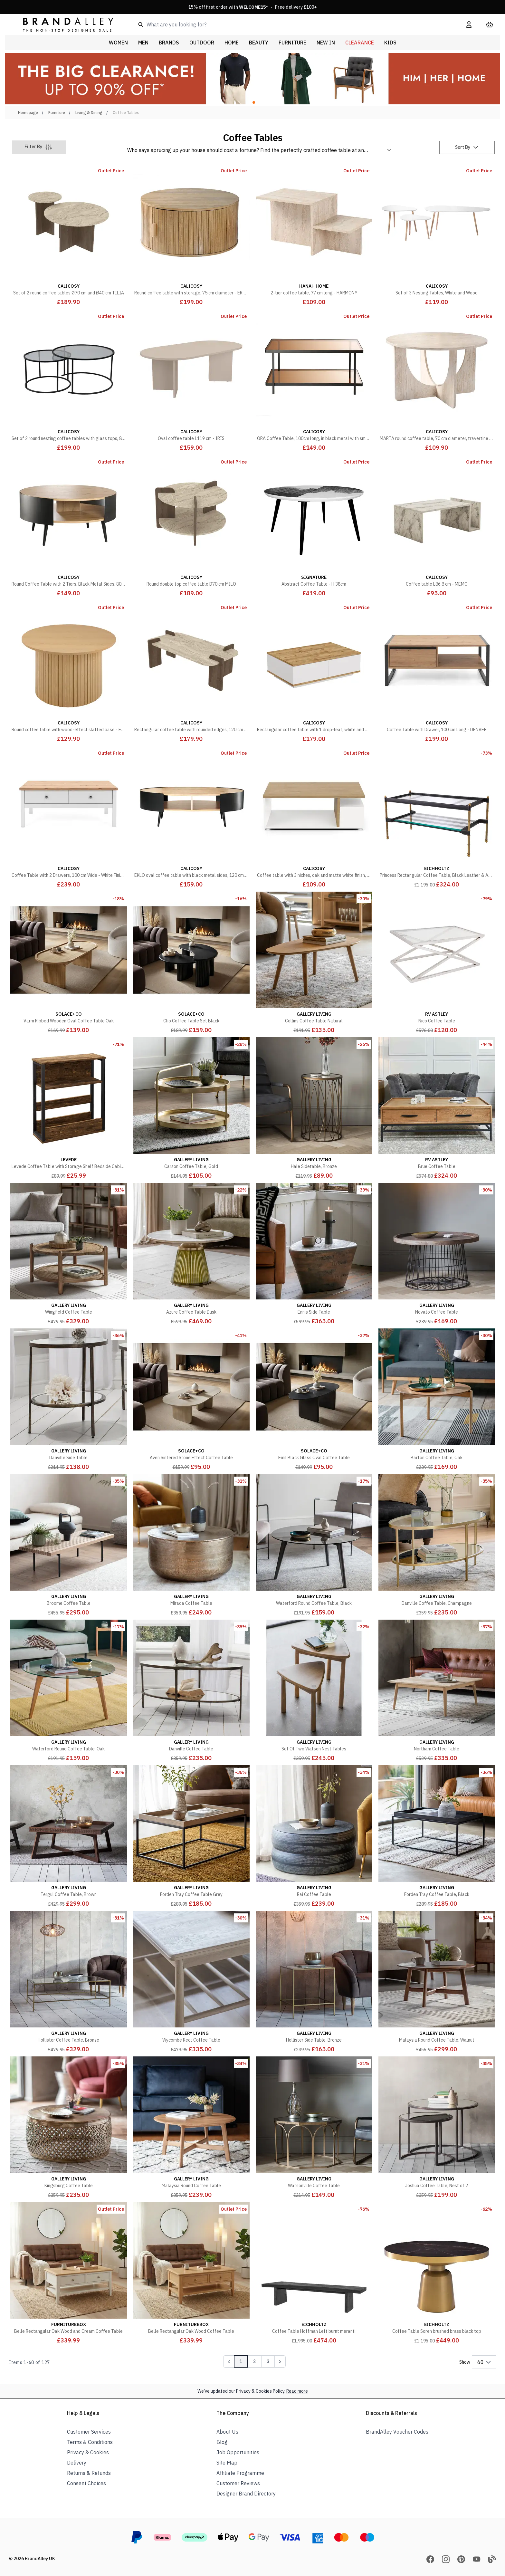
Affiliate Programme (240, 2473)
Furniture (56, 112)
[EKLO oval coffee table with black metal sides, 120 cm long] (191, 817)
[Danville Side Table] (68, 1399)
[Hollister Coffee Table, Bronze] (68, 1982)
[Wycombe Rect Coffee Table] (191, 1982)
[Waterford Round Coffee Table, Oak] (68, 1691)
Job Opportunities (237, 2452)
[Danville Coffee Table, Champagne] (436, 1545)
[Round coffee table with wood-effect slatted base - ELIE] (68, 671)
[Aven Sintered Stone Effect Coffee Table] (191, 1399)
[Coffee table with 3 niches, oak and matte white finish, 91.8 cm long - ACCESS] (313, 817)
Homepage (28, 112)
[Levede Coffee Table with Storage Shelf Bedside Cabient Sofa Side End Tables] (68, 1108)
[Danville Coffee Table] (191, 1691)
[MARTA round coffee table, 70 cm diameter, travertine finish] (436, 380)
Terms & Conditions (90, 2442)
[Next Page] (280, 2361)
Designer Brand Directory (246, 2493)
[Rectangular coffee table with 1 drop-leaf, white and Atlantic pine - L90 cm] (313, 671)
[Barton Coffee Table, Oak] (436, 1399)
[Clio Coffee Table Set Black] (191, 963)
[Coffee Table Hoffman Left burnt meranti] (313, 2273)
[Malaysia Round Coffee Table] (191, 2127)
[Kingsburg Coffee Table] (68, 2127)
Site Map (226, 2462)
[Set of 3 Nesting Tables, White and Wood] (436, 235)
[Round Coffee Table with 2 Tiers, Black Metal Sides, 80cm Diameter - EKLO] (68, 526)
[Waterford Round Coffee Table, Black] (313, 1545)
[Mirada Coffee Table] (191, 1545)
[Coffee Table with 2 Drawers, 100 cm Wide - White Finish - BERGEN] (68, 817)
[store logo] (63, 24)
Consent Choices (86, 2483)
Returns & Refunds (89, 2473)
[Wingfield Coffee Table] (68, 1254)
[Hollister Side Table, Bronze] (313, 1982)
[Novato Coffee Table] (436, 1254)
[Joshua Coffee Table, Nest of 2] (436, 2127)
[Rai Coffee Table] (313, 1836)
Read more (297, 2391)
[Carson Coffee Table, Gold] (191, 1108)
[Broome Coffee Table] (68, 1545)
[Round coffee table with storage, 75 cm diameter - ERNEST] (191, 235)
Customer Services (89, 2431)
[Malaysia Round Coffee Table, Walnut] (436, 1982)
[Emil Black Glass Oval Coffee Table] (313, 1399)
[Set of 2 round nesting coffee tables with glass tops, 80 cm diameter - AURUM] (68, 380)
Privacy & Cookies (88, 2452)
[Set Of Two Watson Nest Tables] (313, 1691)
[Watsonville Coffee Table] (313, 2127)
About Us (227, 2431)
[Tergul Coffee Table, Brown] (68, 1836)
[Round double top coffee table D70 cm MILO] (191, 526)
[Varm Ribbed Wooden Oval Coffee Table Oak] (68, 963)
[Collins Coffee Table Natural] (313, 963)
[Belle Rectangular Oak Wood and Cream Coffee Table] (68, 2273)
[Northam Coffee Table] (436, 1691)
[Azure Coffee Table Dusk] (191, 1254)
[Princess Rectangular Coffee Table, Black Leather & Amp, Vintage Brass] (436, 817)
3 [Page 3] (268, 2361)
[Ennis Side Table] (313, 1254)
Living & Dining (88, 112)
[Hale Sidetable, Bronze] (313, 1108)
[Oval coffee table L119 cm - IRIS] (191, 380)
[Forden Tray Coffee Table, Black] (436, 1836)
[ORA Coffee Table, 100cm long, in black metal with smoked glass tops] (313, 380)
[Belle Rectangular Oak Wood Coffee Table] (191, 2273)
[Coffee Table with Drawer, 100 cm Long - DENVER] (436, 671)
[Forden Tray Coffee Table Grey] (191, 1836)
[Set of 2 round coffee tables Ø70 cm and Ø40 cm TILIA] (68, 235)
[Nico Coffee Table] (436, 963)
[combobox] (290, 24)
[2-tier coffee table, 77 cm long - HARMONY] (313, 235)
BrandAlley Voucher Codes (397, 2431)
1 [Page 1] (241, 2361)
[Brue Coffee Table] (436, 1108)
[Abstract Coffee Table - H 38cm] (313, 526)
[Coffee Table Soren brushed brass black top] (436, 2273)
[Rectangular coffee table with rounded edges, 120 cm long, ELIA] (191, 671)
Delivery (76, 2462)
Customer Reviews (238, 2483)
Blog (221, 2442)
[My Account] (469, 24)
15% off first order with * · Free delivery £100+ (252, 7)
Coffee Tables (126, 112)
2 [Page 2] (254, 2361)
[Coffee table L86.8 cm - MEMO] (436, 526)
